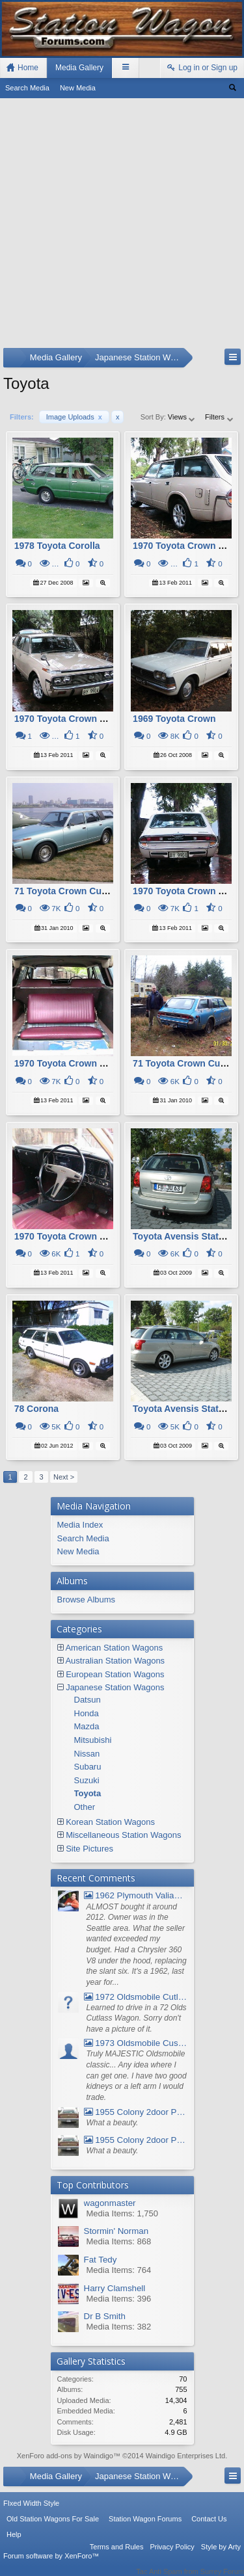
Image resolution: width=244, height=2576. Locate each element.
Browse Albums (86, 1599)
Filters (219, 416)
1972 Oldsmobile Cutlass (135, 1997)
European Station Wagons (115, 1674)
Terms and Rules (117, 2555)
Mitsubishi (93, 1740)
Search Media (27, 88)
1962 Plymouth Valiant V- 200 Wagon (135, 1895)
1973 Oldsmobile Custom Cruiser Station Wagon (135, 2043)
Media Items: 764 (119, 2270)
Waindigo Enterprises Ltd (186, 2456)
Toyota (88, 1793)
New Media (78, 88)
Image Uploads (74, 417)
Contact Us (208, 2527)
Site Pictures (89, 1848)
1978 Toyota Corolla (57, 545)
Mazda (87, 1726)
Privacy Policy (172, 2555)
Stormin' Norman (116, 2231)
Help (14, 2543)
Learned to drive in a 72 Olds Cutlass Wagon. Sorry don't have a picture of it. (137, 2018)
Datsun (87, 1700)
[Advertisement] (122, 226)
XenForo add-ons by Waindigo (65, 2456)
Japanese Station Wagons (115, 1687)
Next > (63, 1477)
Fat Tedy (100, 2259)
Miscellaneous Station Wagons (123, 1835)
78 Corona (36, 1408)
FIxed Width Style (31, 2512)
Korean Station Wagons (110, 1822)
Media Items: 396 (119, 2299)
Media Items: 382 (119, 2326)
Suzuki (87, 1780)
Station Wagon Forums (145, 2527)
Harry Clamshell (115, 2288)
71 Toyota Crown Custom (69, 891)
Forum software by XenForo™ (51, 2564)
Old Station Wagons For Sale (53, 2527)
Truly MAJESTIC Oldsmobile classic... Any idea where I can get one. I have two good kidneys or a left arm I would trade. (137, 2075)
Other (85, 1807)
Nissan (87, 1754)
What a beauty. (113, 2122)
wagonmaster (110, 2203)
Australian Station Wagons (115, 1661)
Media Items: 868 (119, 2241)
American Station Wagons (114, 1648)
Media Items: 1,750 (123, 2213)
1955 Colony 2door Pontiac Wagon (135, 2112)
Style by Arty (221, 2555)
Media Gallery (79, 67)
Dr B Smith (105, 2316)
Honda (86, 1713)
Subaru (88, 1767)
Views (182, 416)
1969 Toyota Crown (174, 718)
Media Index (80, 1525)
